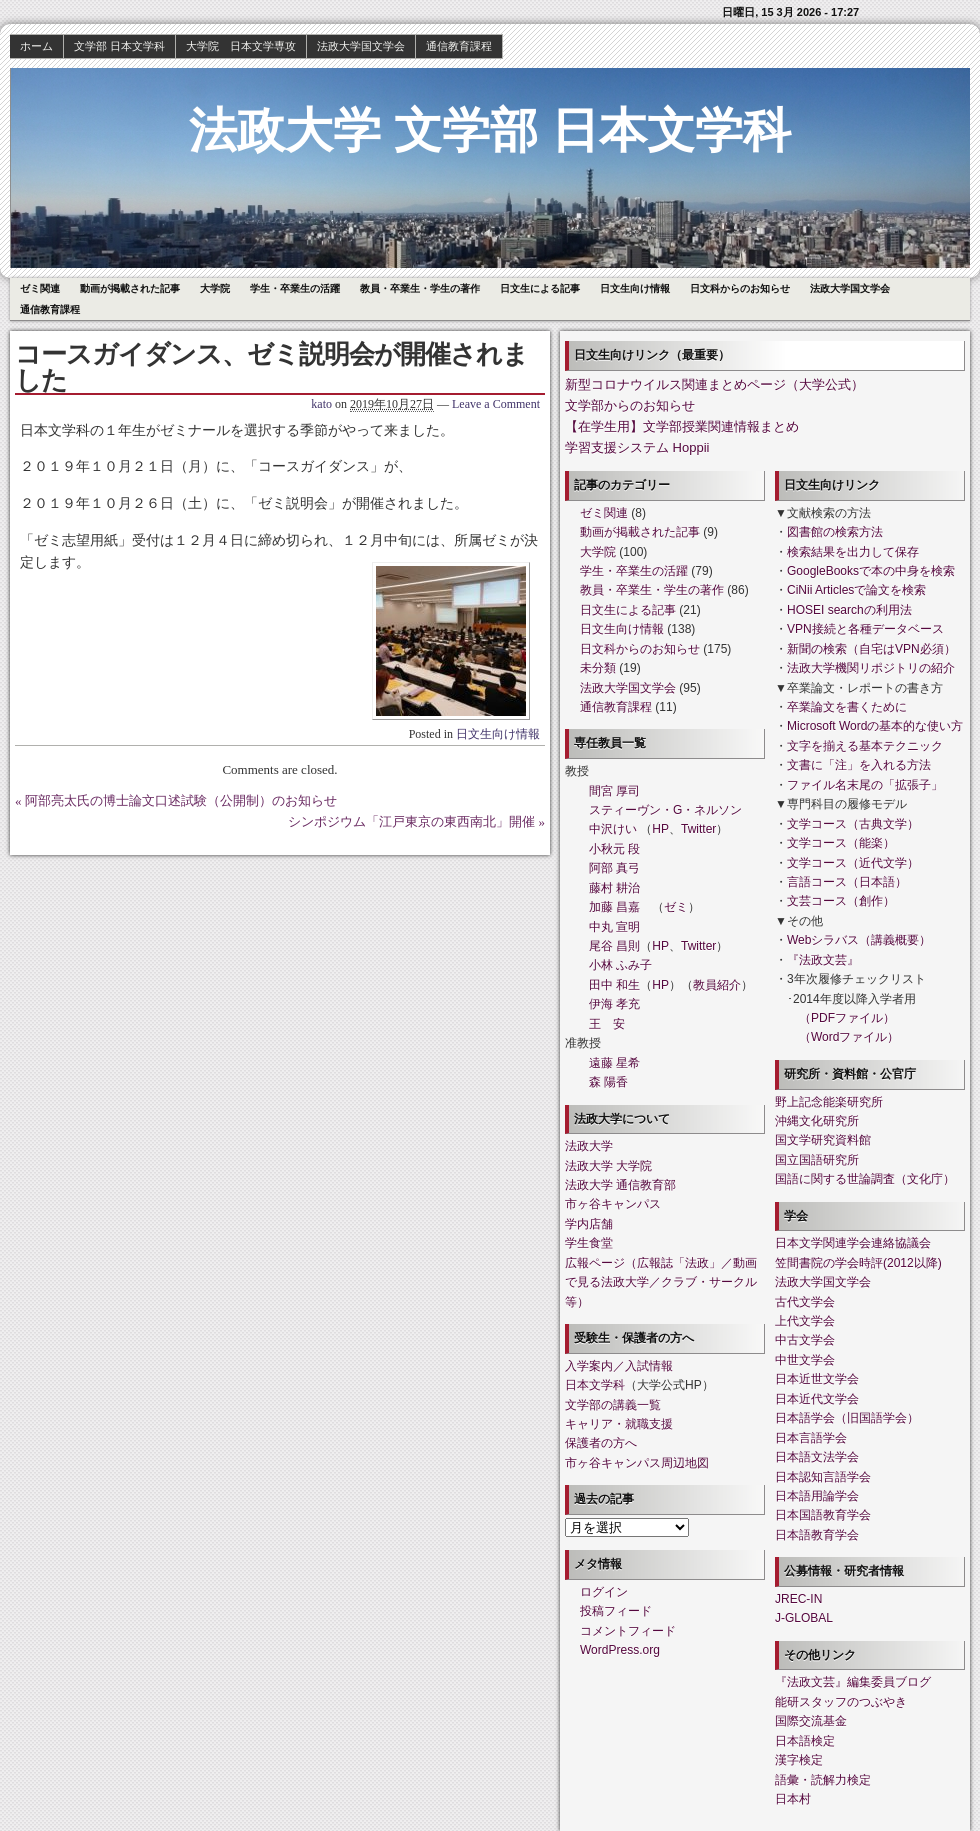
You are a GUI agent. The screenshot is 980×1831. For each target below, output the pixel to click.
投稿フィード (616, 1611)
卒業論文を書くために (847, 707)
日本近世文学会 (817, 1379)
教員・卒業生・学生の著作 (420, 288)
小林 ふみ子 (620, 965)
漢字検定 (799, 1760)
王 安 (607, 1024)
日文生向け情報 (635, 288)
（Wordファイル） (849, 1037)
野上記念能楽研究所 (829, 1102)
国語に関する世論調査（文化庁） (865, 1179)
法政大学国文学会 (361, 46)
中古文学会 (805, 1340)
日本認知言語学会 (823, 1477)
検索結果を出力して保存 (853, 552)
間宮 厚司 (614, 791)
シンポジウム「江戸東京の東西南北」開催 (411, 821)
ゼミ (676, 907)
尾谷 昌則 (614, 946)
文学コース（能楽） (841, 843)
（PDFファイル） (847, 1018)
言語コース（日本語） (847, 882)
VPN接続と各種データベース (865, 629)
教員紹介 (717, 985)
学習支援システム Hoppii (637, 447)
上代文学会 (805, 1321)
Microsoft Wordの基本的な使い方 (875, 726)
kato (321, 404)
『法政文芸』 (823, 960)
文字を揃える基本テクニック (865, 746)
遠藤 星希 (614, 1063)
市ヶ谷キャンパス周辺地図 (637, 1463)
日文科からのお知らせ (740, 288)
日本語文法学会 (817, 1457)
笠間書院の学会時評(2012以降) (858, 1263)
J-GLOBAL (804, 1618)
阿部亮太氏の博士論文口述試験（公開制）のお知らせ (181, 800)
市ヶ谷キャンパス (613, 1204)
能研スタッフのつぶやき (841, 1702)
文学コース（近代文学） (853, 863)
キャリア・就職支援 (619, 1424)
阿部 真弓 (614, 868)
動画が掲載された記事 (130, 288)
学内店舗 (589, 1224)
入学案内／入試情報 (619, 1366)
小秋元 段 (614, 849)
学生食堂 (589, 1243)
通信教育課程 (459, 46)
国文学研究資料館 (823, 1140)
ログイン (604, 1592)
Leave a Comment (496, 404)
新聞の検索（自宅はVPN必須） (871, 649)
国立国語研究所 (817, 1160)
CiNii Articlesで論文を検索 (856, 590)
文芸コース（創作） (841, 901)
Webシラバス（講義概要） (859, 940)
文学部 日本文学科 (119, 46)
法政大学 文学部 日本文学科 (490, 130)
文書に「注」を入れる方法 (859, 765)
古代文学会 (805, 1302)
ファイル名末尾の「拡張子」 (865, 785)
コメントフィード (628, 1631)
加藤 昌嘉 (614, 907)
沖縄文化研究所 (817, 1121)
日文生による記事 (540, 288)
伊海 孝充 (614, 1004)
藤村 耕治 (614, 888)
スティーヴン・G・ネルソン (665, 810)
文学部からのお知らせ (630, 405)
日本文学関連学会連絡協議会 (853, 1243)
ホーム (36, 46)
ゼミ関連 (40, 288)
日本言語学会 (811, 1438)
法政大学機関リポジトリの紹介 (871, 668)
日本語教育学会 (817, 1535)
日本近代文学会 (817, 1399)
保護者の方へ (601, 1443)
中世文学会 (805, 1360)
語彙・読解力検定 (823, 1780)
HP (660, 829)
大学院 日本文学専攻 (241, 46)
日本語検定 (805, 1741)
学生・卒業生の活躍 (295, 288)
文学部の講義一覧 (613, 1405)
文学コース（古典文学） (853, 824)
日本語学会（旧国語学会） (847, 1418)
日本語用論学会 (817, 1496)
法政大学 (589, 1146)
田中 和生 (614, 985)
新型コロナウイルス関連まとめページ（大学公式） (714, 384)
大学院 (215, 288)
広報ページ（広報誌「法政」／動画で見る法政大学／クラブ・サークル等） (661, 1282)
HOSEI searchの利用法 (849, 610)
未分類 (598, 668)
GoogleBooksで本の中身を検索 (871, 571)
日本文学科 (595, 1385)
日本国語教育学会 (823, 1515)
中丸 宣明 (614, 927)
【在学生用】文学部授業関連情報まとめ (682, 426)
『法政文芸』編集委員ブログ (853, 1682)
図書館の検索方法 (835, 532)
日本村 (793, 1799)
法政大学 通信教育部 (620, 1185)
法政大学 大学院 (608, 1166)
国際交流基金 (811, 1721)
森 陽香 (608, 1082)
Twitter (698, 829)
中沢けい (613, 829)
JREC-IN (798, 1599)
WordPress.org (620, 1650)
